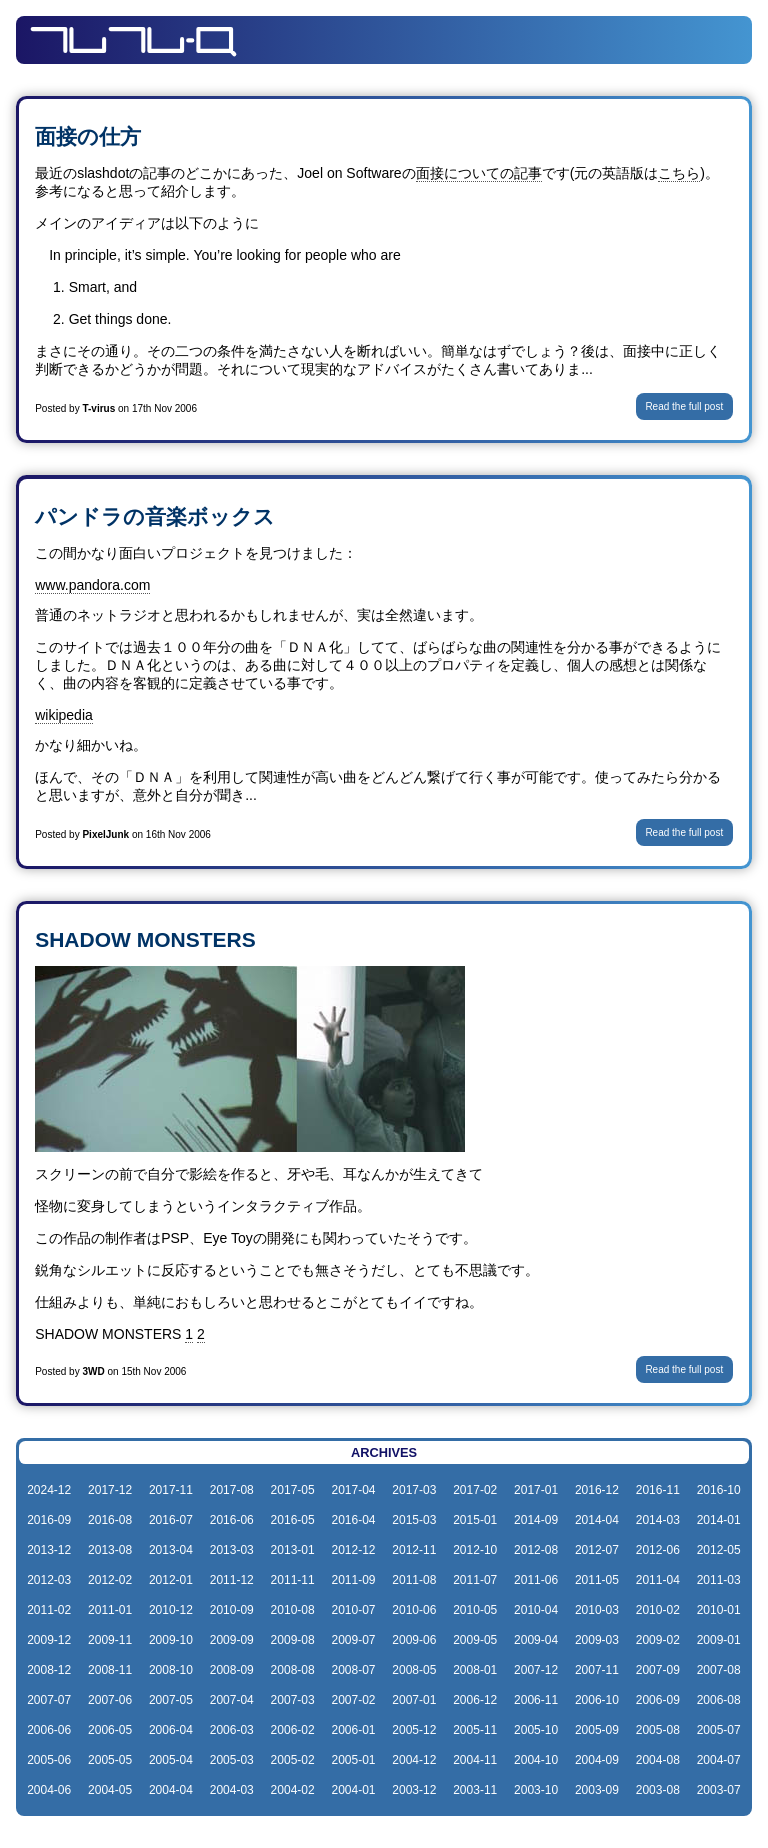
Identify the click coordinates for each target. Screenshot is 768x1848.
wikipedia (64, 715)
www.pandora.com (92, 585)
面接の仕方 (88, 136)
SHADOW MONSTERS (145, 939)
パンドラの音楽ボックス (155, 516)
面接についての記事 (479, 173)
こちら (679, 173)
